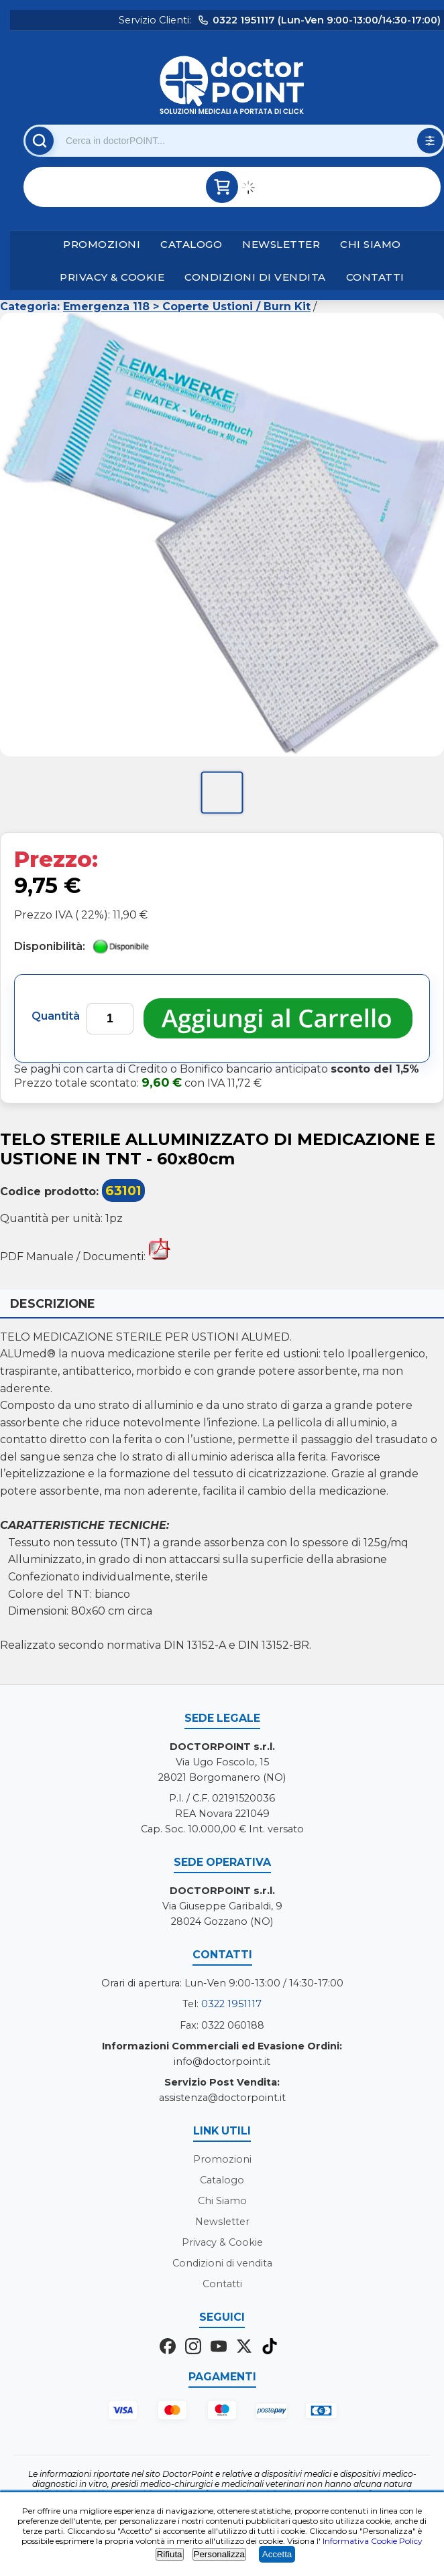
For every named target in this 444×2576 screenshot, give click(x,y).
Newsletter (281, 244)
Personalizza (219, 2554)
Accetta (277, 2554)
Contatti (375, 277)
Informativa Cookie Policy (373, 2541)
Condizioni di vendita (255, 277)
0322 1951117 (231, 2004)
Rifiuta (169, 2554)
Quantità (56, 1016)
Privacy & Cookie (112, 277)
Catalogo (191, 244)
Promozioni (101, 244)
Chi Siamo (370, 244)
